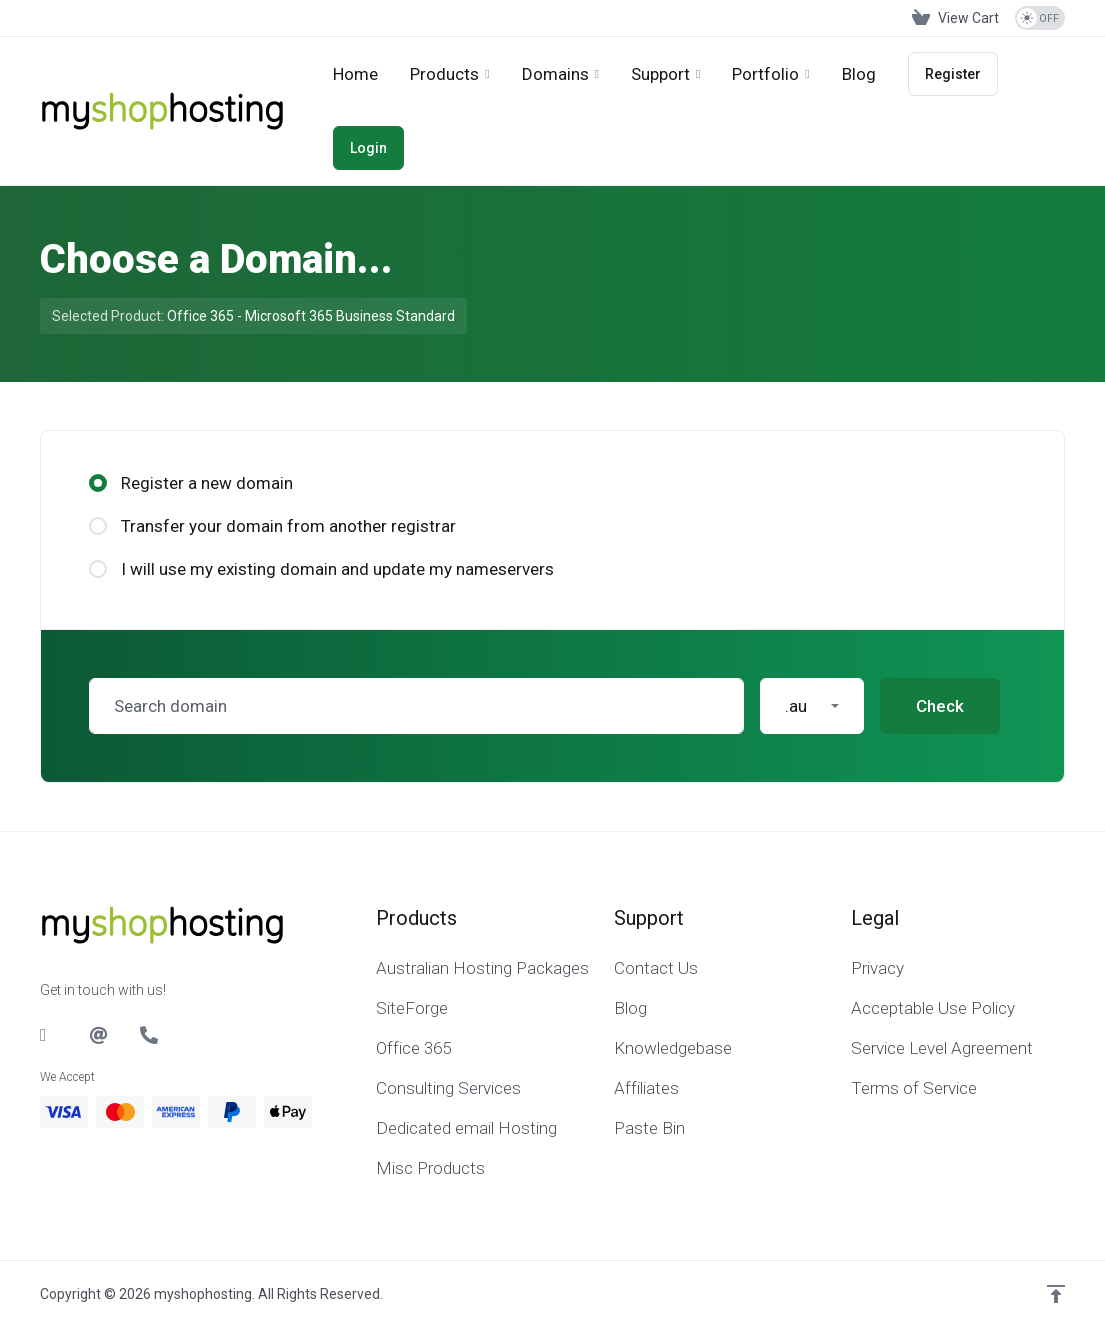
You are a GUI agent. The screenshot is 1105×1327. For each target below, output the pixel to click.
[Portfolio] (770, 74)
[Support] (665, 74)
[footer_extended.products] (449, 74)
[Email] (99, 1035)
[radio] (98, 483)
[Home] (355, 74)
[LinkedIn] (49, 1035)
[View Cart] (955, 18)
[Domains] (560, 74)
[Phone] (149, 1035)
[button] (812, 706)
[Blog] (859, 74)
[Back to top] (1056, 1294)
